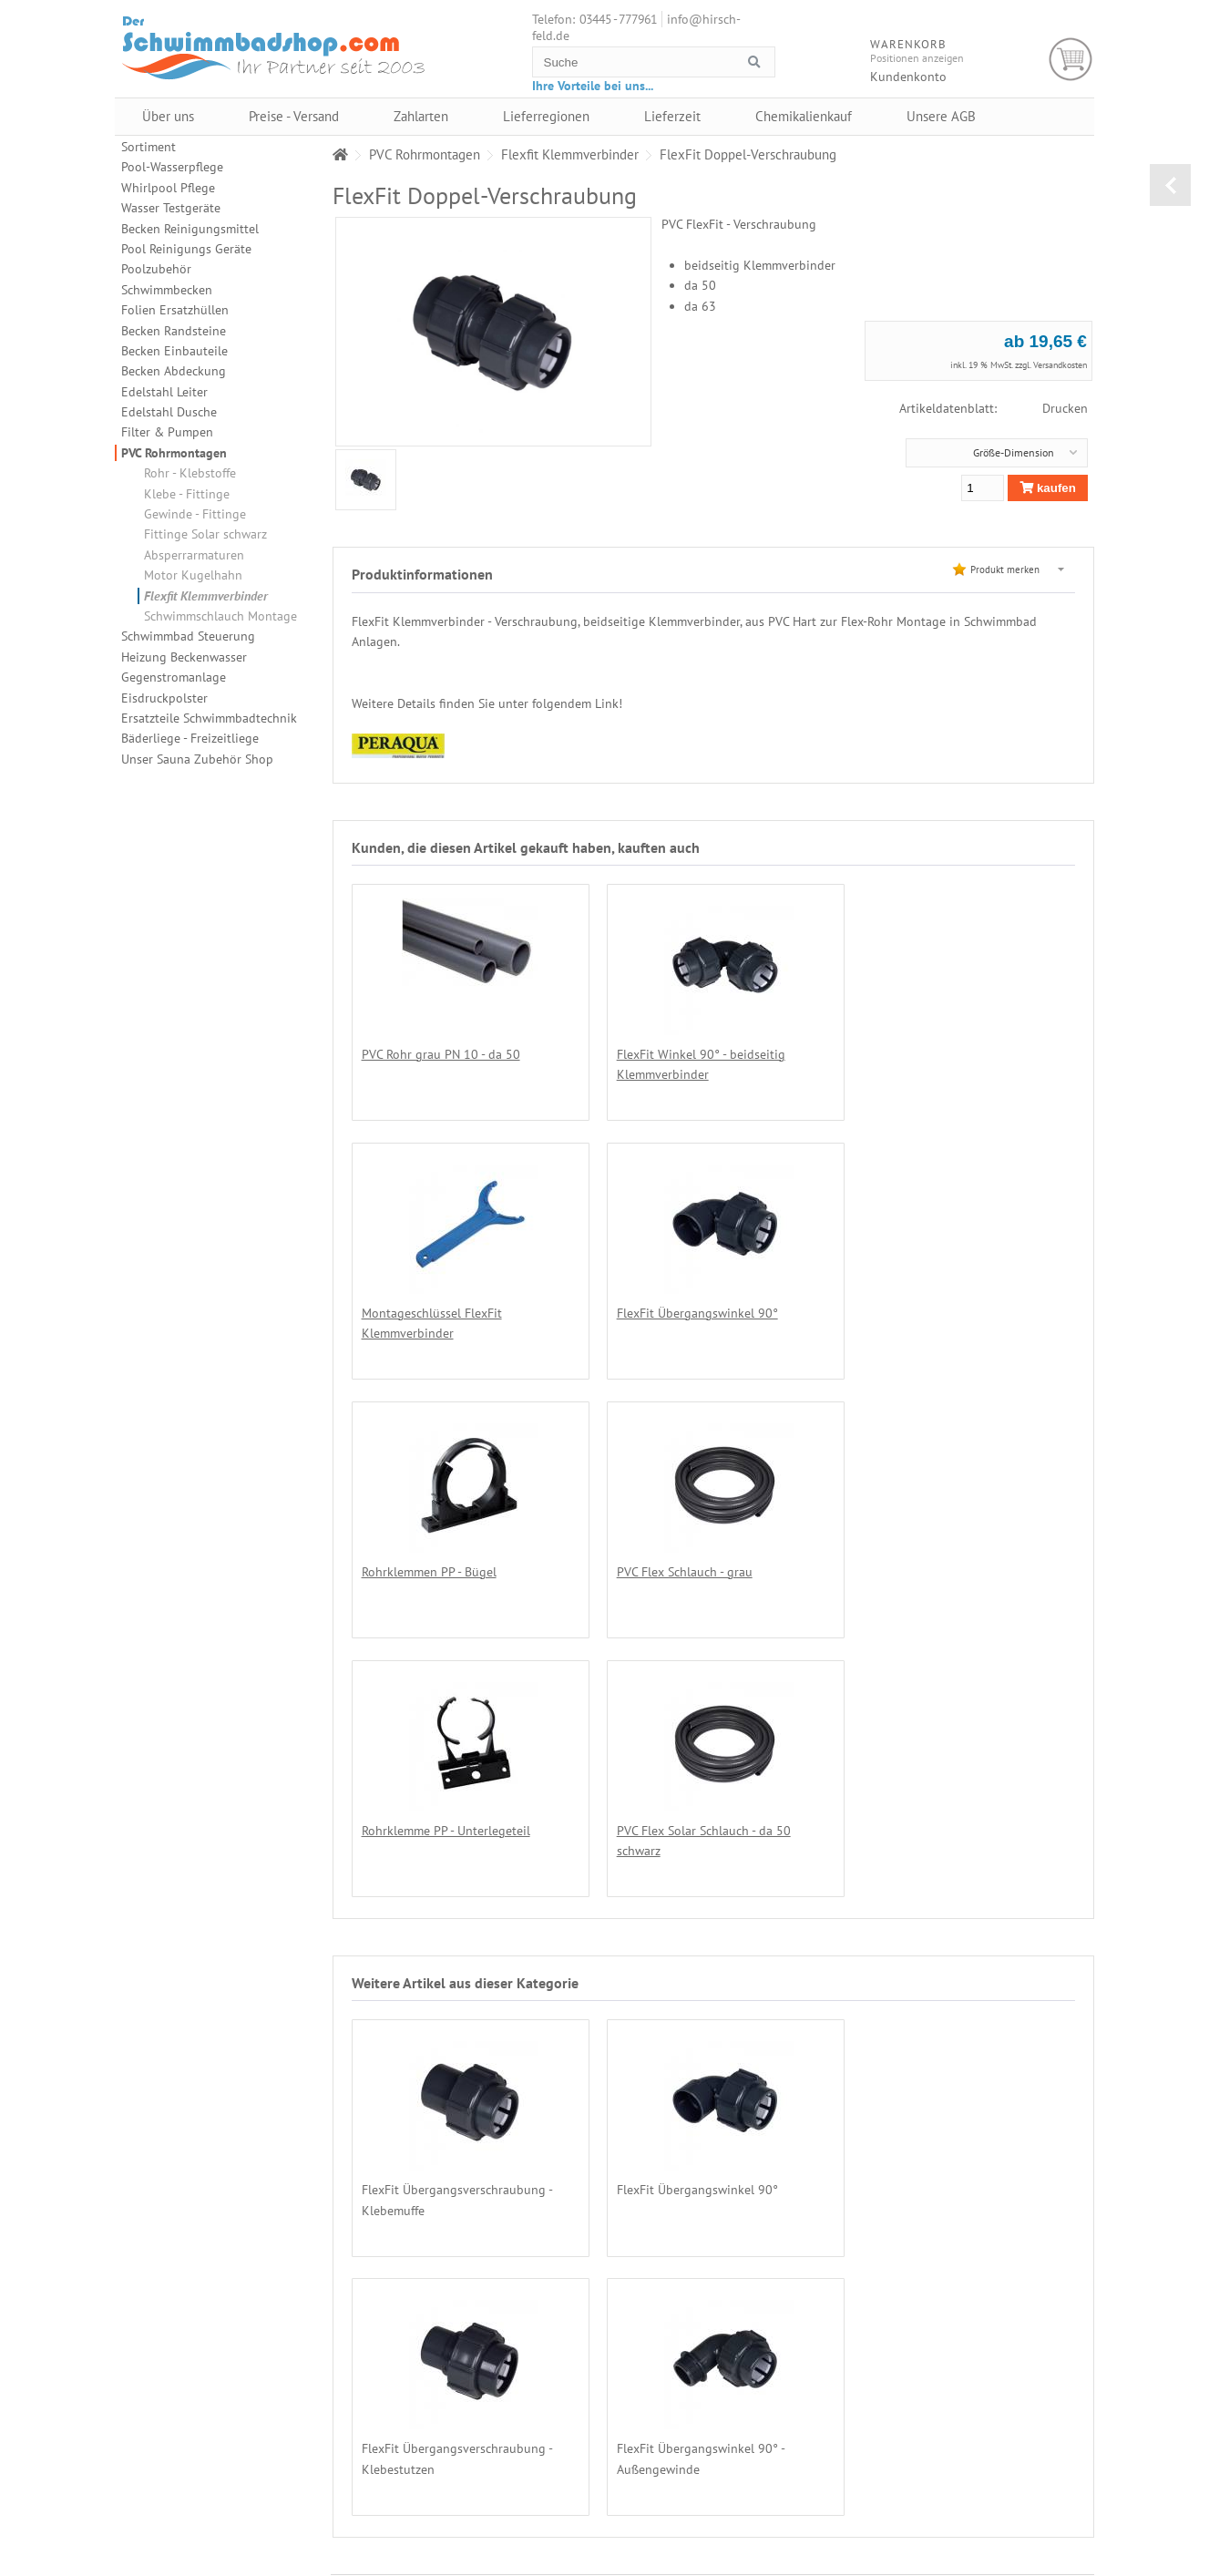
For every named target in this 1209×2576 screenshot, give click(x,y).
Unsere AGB (941, 116)
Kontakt (1015, 2497)
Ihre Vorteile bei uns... (592, 85)
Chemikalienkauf (803, 116)
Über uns (168, 116)
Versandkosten (1060, 365)
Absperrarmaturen (194, 555)
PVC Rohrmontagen (174, 453)
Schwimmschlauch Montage (220, 616)
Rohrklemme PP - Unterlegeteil (446, 1571)
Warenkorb (1071, 59)
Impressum (1023, 2514)
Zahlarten (421, 116)
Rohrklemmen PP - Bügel (666, 1313)
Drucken (1065, 408)
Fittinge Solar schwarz (205, 534)
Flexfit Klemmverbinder (206, 596)
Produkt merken (1005, 569)
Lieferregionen (546, 116)
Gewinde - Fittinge (195, 514)
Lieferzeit (672, 116)
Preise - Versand (294, 116)
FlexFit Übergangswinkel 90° (442, 1313)
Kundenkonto (908, 76)
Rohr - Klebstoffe (190, 473)
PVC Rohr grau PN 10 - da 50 (441, 1054)
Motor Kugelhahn (193, 575)
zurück (1170, 185)
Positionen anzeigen (917, 58)
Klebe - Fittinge (187, 494)
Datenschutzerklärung (1046, 2448)
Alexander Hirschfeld (818, 2567)
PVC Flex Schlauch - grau (903, 1313)
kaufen (1047, 488)
